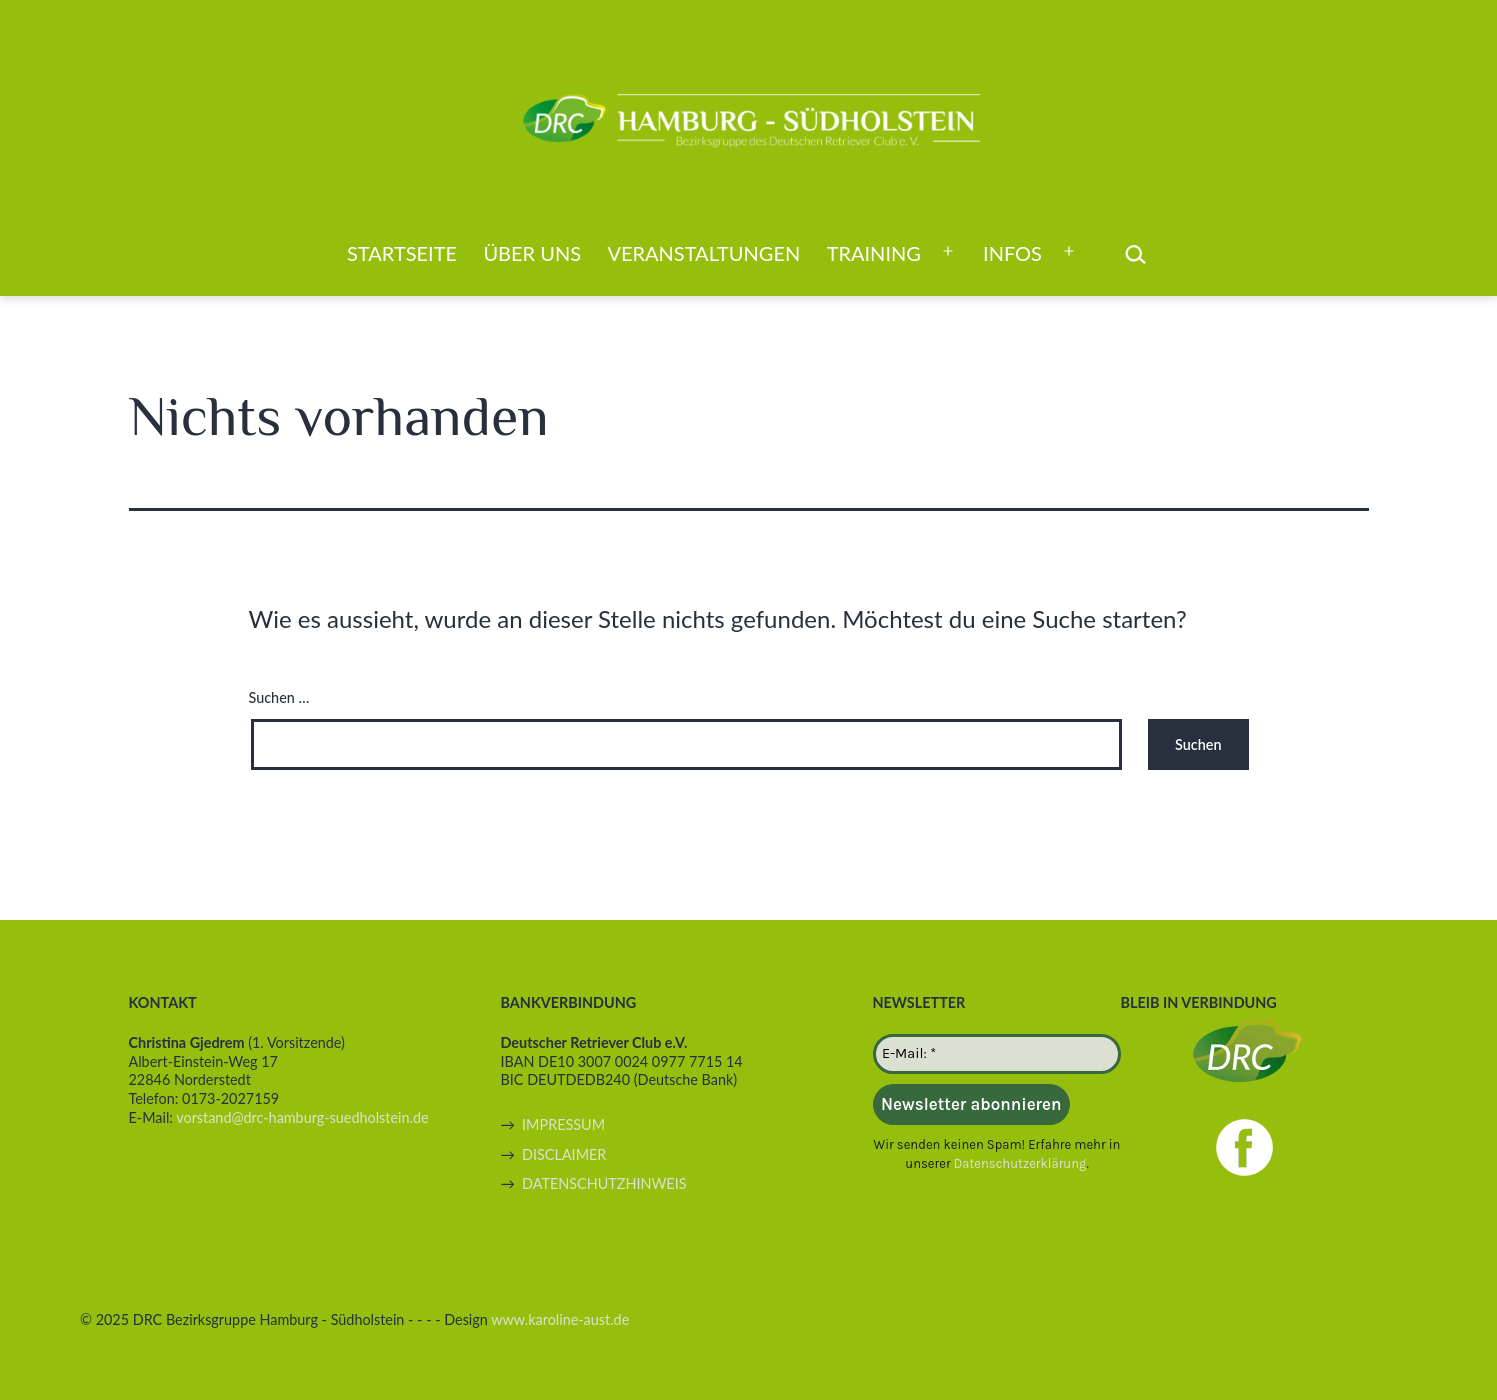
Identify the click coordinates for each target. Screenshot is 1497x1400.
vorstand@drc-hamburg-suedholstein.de (302, 1117)
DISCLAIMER (564, 1154)
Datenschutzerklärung (1019, 1163)
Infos (1012, 253)
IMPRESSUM (563, 1124)
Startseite (402, 253)
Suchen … (279, 697)
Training (874, 253)
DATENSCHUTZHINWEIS (604, 1183)
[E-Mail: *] (997, 1054)
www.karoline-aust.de (560, 1319)
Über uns (532, 253)
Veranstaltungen (703, 253)
